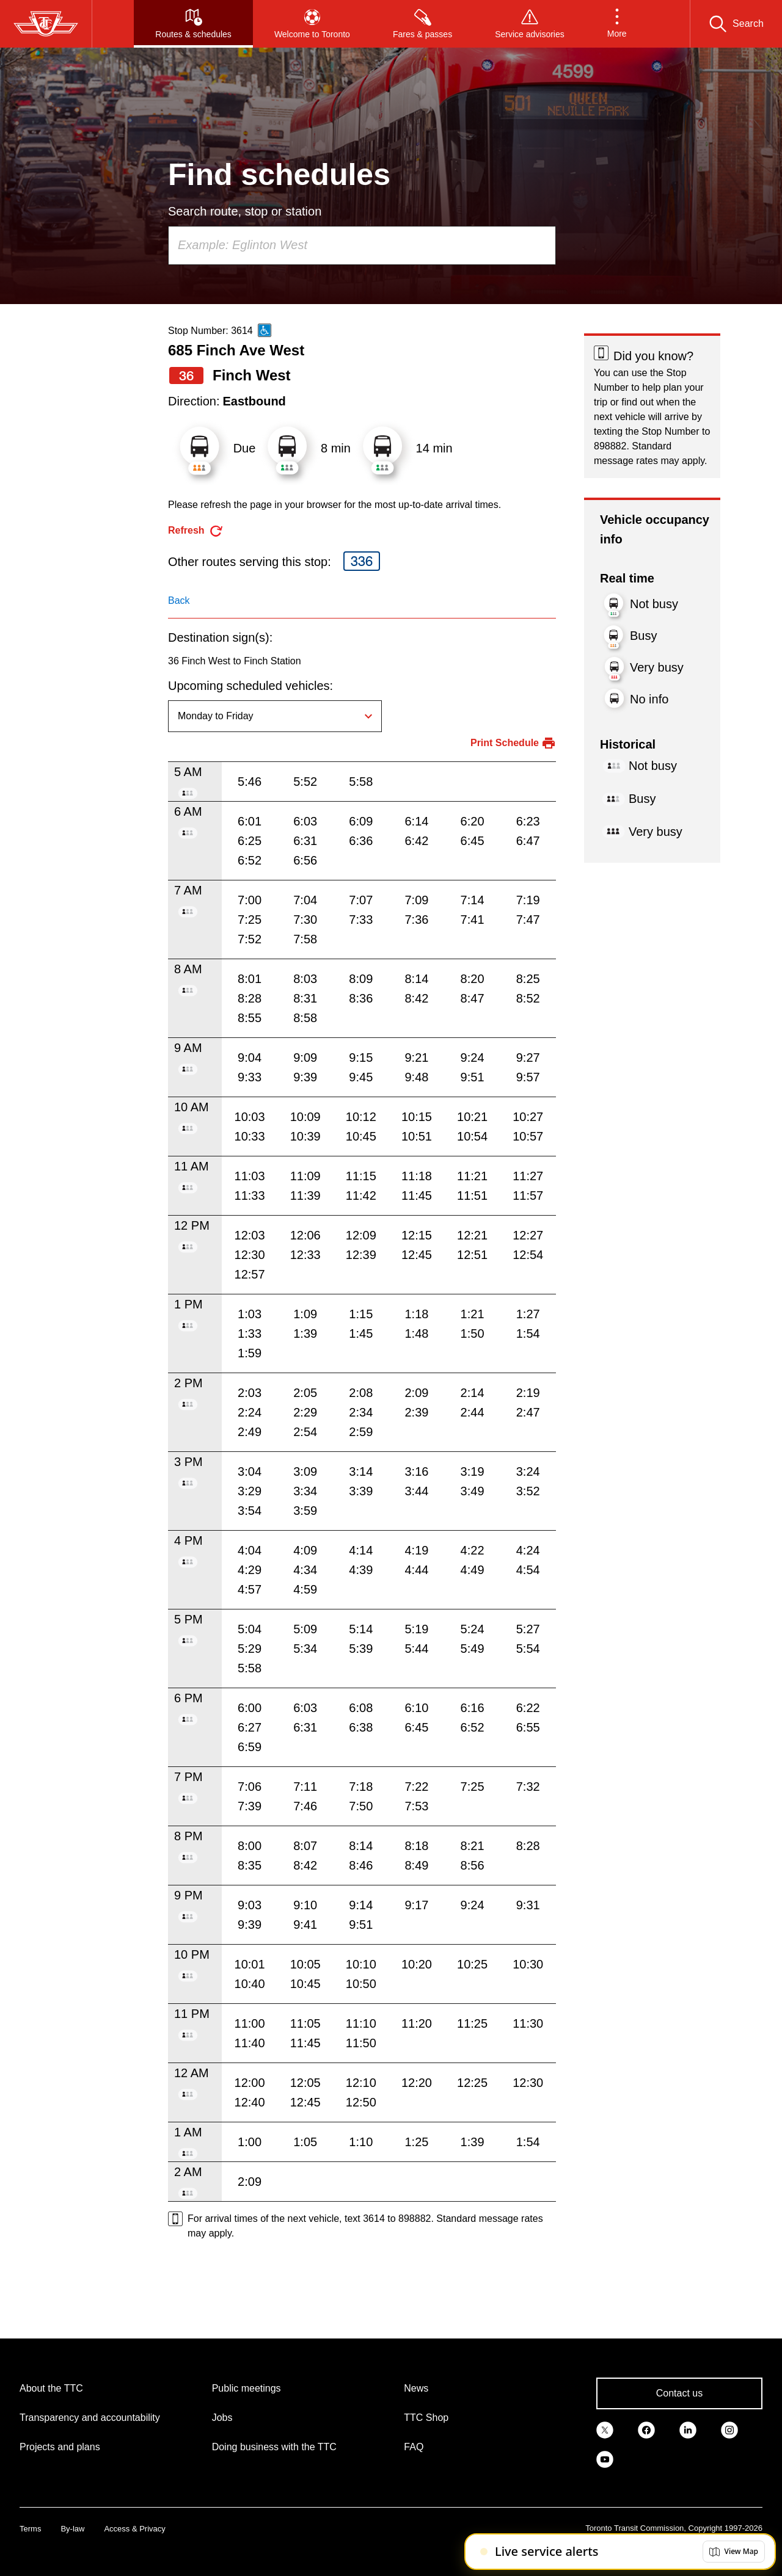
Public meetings (246, 2388)
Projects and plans (60, 2447)
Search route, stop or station (244, 211)
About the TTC (51, 2388)
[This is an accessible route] (264, 330)
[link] (604, 2429)
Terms (30, 2528)
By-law (72, 2528)
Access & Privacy (134, 2528)
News (416, 2388)
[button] (617, 24)
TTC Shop (426, 2417)
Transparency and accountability (90, 2417)
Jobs (222, 2417)
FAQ (413, 2447)
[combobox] (362, 245)
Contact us (679, 2393)
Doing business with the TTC (274, 2447)
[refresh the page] (196, 531)
